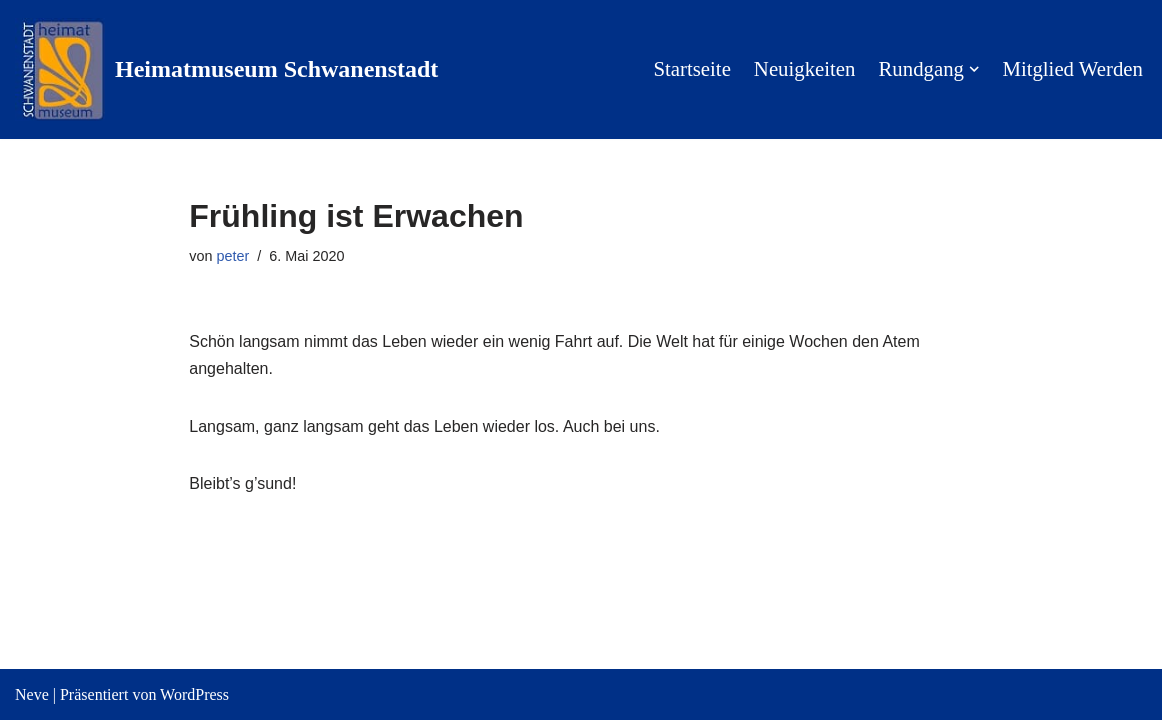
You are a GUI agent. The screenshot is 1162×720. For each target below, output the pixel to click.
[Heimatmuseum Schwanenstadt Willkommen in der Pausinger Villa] (226, 69)
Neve (32, 694)
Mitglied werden (1072, 69)
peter (233, 256)
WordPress (194, 694)
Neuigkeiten (805, 69)
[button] (974, 69)
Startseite (691, 69)
